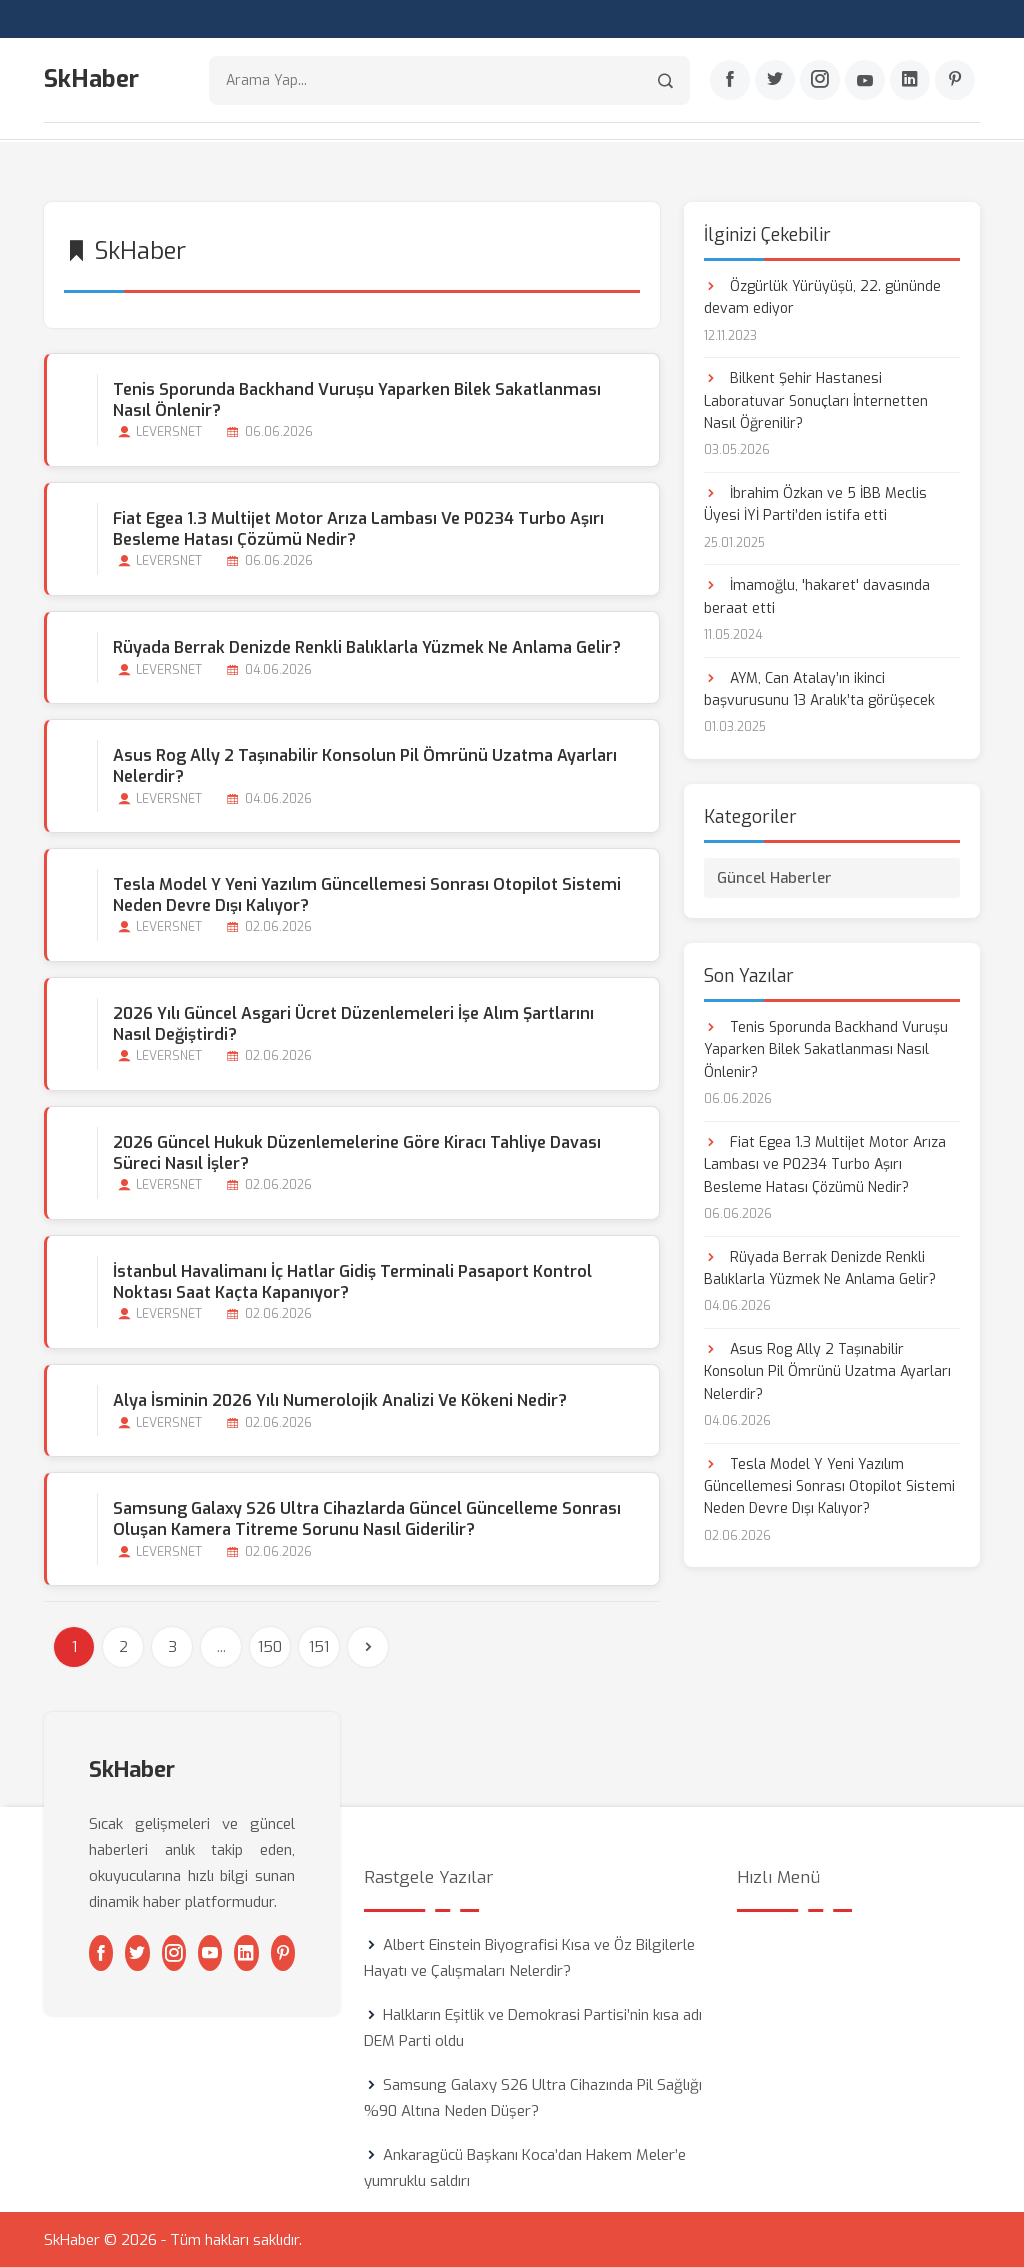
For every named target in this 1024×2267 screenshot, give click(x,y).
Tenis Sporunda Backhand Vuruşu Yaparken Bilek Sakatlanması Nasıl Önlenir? (357, 399)
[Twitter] (775, 81)
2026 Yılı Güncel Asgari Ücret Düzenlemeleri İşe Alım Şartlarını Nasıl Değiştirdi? (353, 1023)
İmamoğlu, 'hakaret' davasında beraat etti (817, 596)
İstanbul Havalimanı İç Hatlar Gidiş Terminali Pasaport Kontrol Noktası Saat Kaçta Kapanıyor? (352, 1281)
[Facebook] (730, 81)
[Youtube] (865, 81)
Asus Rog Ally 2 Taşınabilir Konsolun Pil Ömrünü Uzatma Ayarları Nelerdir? (365, 765)
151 (319, 1646)
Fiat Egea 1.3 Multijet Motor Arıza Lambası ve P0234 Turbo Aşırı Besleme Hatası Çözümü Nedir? (358, 528)
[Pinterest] (955, 81)
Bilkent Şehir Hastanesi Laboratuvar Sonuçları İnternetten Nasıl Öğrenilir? (816, 400)
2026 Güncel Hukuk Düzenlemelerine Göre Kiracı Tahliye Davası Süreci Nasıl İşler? (357, 1152)
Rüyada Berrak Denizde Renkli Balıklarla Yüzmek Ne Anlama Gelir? (367, 646)
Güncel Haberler (774, 877)
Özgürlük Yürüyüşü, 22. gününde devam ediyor (822, 296)
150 (270, 1646)
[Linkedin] (910, 81)
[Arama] (665, 80)
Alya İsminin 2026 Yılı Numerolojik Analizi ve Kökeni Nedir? (340, 1399)
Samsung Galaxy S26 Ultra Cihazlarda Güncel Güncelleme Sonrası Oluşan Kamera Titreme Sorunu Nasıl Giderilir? (367, 1518)
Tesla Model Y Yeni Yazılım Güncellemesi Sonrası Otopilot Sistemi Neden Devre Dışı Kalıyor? (367, 894)
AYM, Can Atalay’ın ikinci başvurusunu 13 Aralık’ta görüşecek (819, 688)
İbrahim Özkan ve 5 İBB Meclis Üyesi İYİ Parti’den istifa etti (815, 503)
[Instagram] (820, 81)
